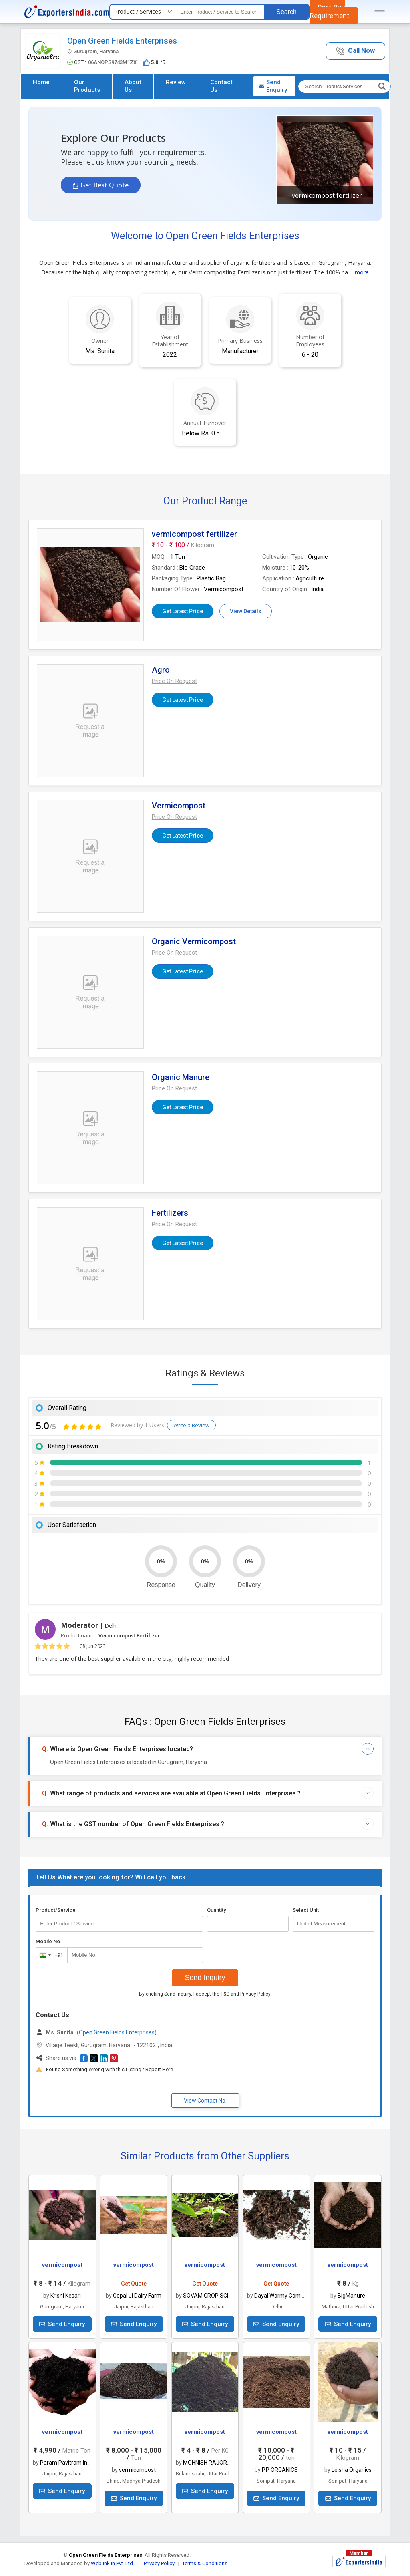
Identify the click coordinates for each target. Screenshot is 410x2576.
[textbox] (220, 12)
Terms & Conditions (204, 2563)
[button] (355, 51)
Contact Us (221, 86)
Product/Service (56, 1910)
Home (41, 82)
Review (176, 82)
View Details (245, 611)
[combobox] (49, 1955)
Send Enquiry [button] (273, 86)
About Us (133, 86)
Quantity (216, 1910)
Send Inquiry (205, 1978)
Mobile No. (49, 1941)
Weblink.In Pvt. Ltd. (112, 2563)
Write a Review (191, 1425)
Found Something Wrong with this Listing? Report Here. (110, 2069)
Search (286, 11)
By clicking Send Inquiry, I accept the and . (205, 1994)
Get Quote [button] (134, 2283)
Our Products (87, 86)
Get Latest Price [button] (182, 611)
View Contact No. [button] (205, 2100)
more (362, 272)
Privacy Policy (255, 1994)
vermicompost (62, 2264)
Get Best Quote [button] (104, 185)
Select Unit (306, 1910)
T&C (225, 1994)
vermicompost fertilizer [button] (327, 195)
